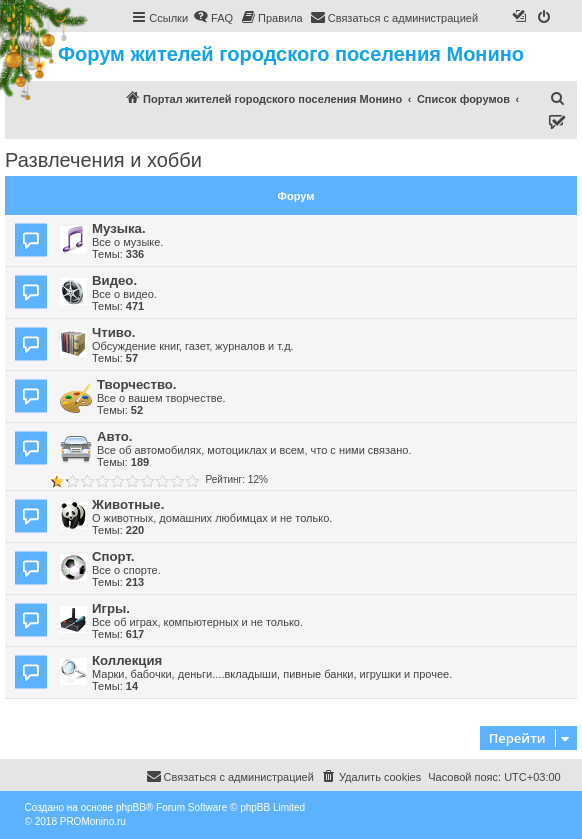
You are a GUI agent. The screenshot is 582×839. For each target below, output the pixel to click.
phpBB (131, 807)
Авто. (114, 436)
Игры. (111, 608)
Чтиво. (113, 332)
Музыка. (119, 228)
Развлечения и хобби (103, 160)
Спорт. (113, 556)
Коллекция (127, 660)
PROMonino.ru (93, 821)
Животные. (128, 504)
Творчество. (137, 384)
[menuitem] (213, 18)
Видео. (114, 280)
